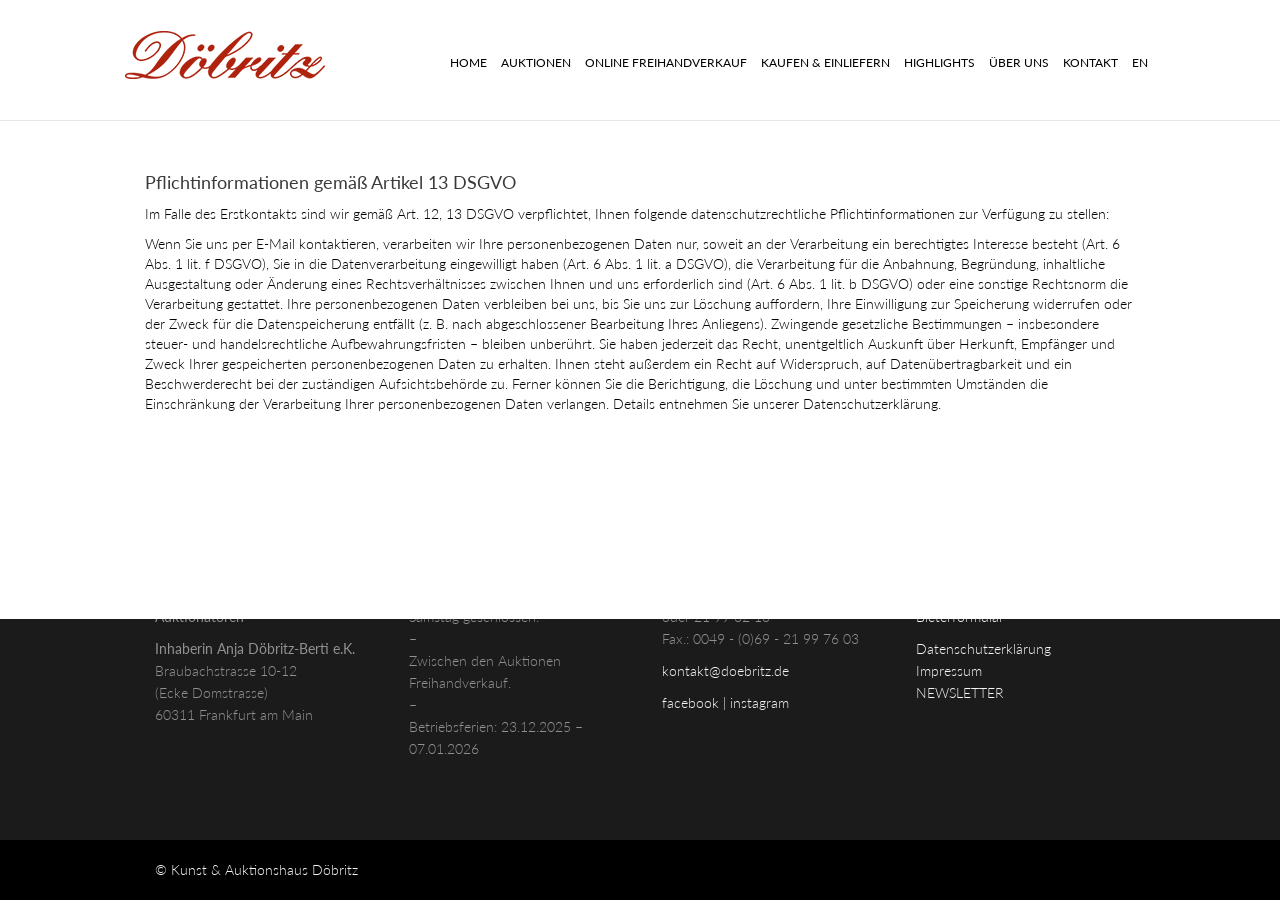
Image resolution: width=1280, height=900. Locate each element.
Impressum (949, 670)
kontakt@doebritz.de (725, 670)
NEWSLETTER (960, 692)
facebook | (696, 702)
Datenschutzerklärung (983, 648)
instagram (759, 702)
